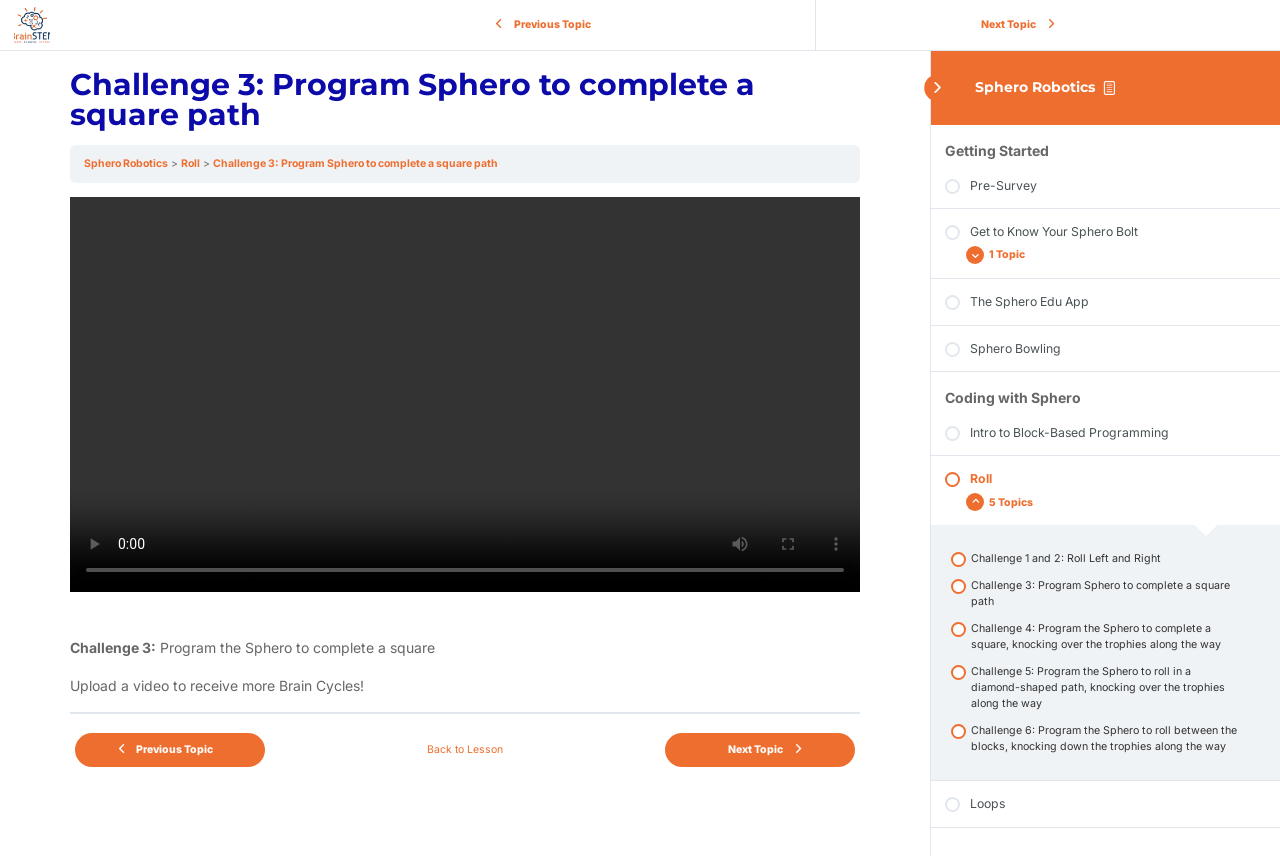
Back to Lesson (465, 749)
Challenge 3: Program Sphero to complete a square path (355, 163)
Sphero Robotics (1035, 87)
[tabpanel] (465, 447)
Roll (190, 163)
